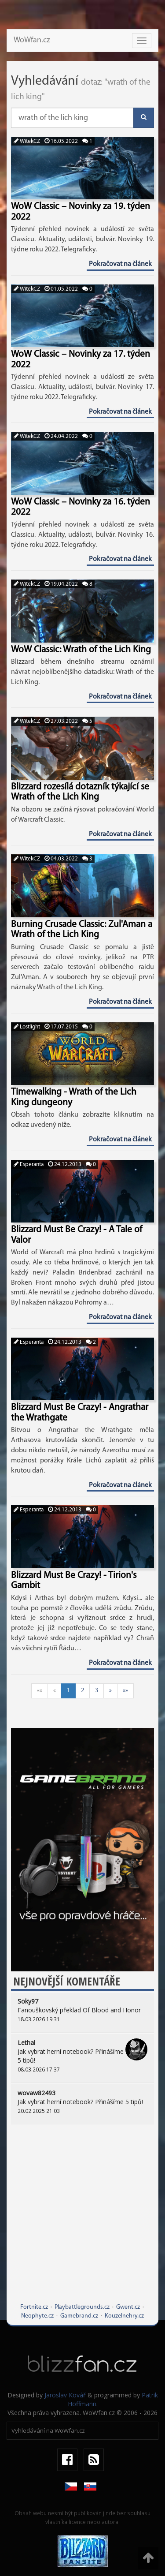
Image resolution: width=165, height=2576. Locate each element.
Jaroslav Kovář (65, 2395)
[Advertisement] (82, 2220)
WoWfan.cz (32, 40)
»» (125, 1690)
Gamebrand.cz (79, 2316)
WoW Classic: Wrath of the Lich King (81, 649)
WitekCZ (27, 141)
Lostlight (27, 1027)
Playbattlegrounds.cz (82, 2307)
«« (39, 1690)
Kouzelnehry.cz (124, 2316)
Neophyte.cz (37, 2316)
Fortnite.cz (34, 2307)
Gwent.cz (128, 2307)
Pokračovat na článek (120, 264)
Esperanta (29, 1164)
